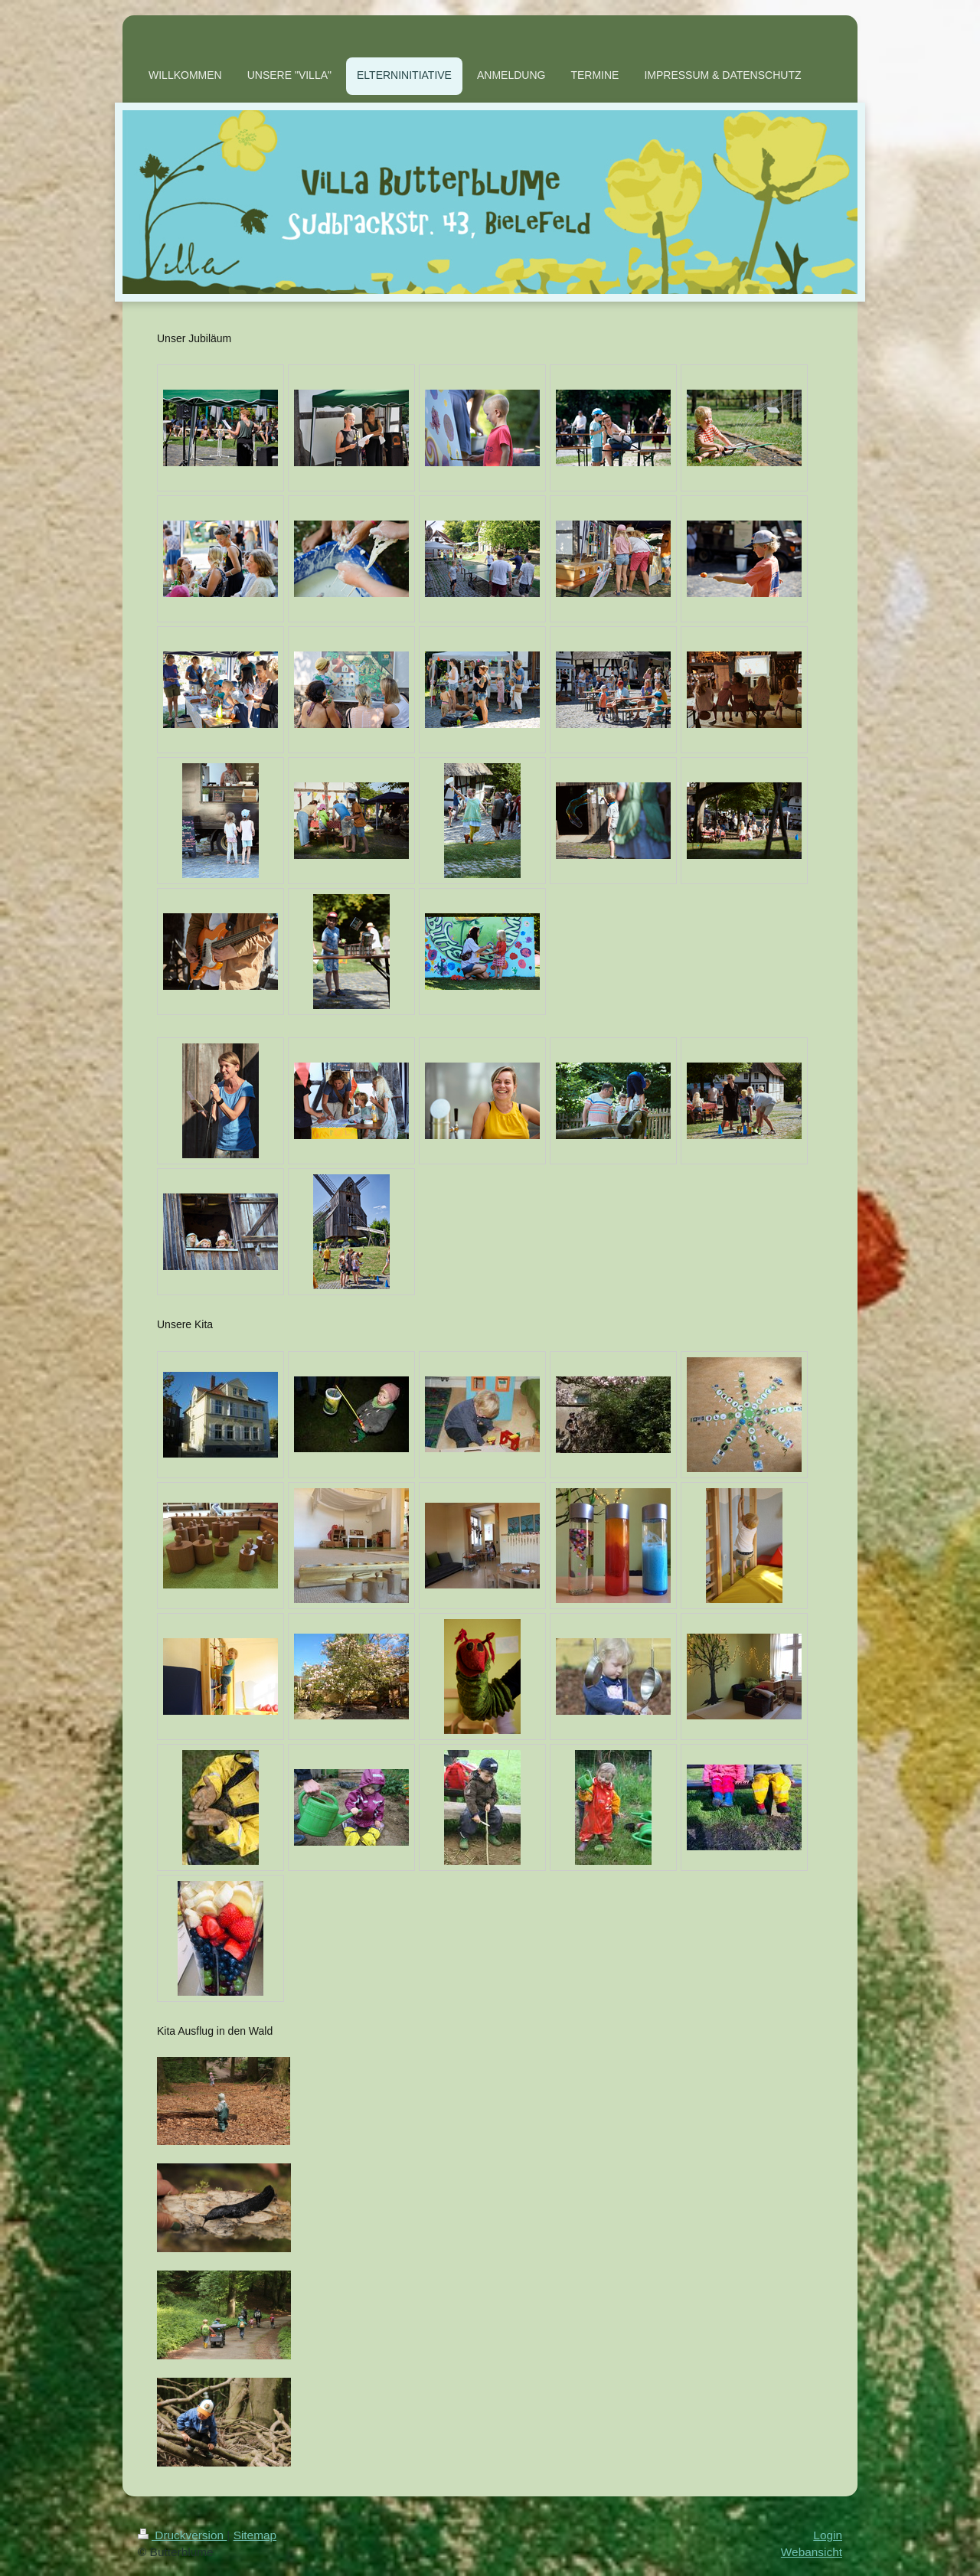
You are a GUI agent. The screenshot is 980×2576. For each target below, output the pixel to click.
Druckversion (182, 2535)
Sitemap (255, 2535)
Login (827, 2535)
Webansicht (811, 2551)
